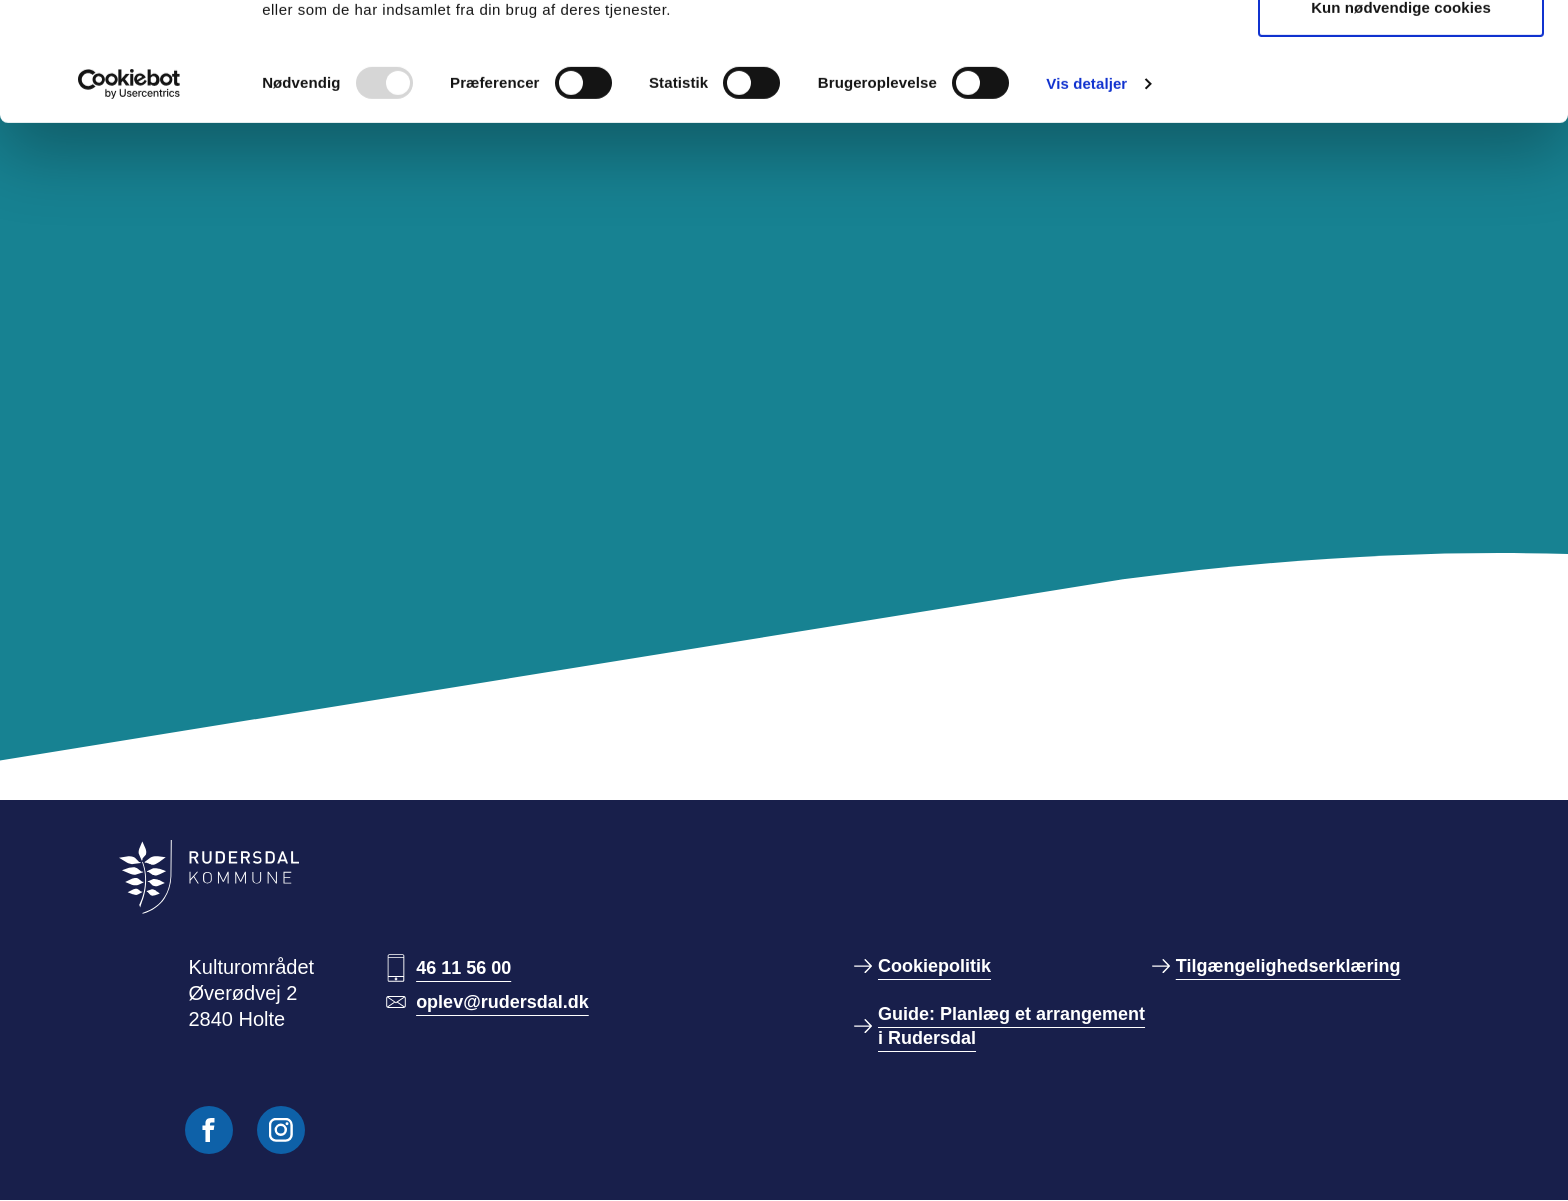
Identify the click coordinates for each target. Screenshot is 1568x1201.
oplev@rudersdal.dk (502, 1002)
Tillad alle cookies (1401, 52)
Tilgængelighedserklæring (1288, 966)
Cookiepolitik (934, 966)
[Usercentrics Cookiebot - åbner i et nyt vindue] (129, 195)
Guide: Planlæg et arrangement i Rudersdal (1011, 1026)
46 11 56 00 (463, 968)
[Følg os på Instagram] (281, 1130)
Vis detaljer (1086, 194)
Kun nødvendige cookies (1401, 118)
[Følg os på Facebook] (209, 1130)
